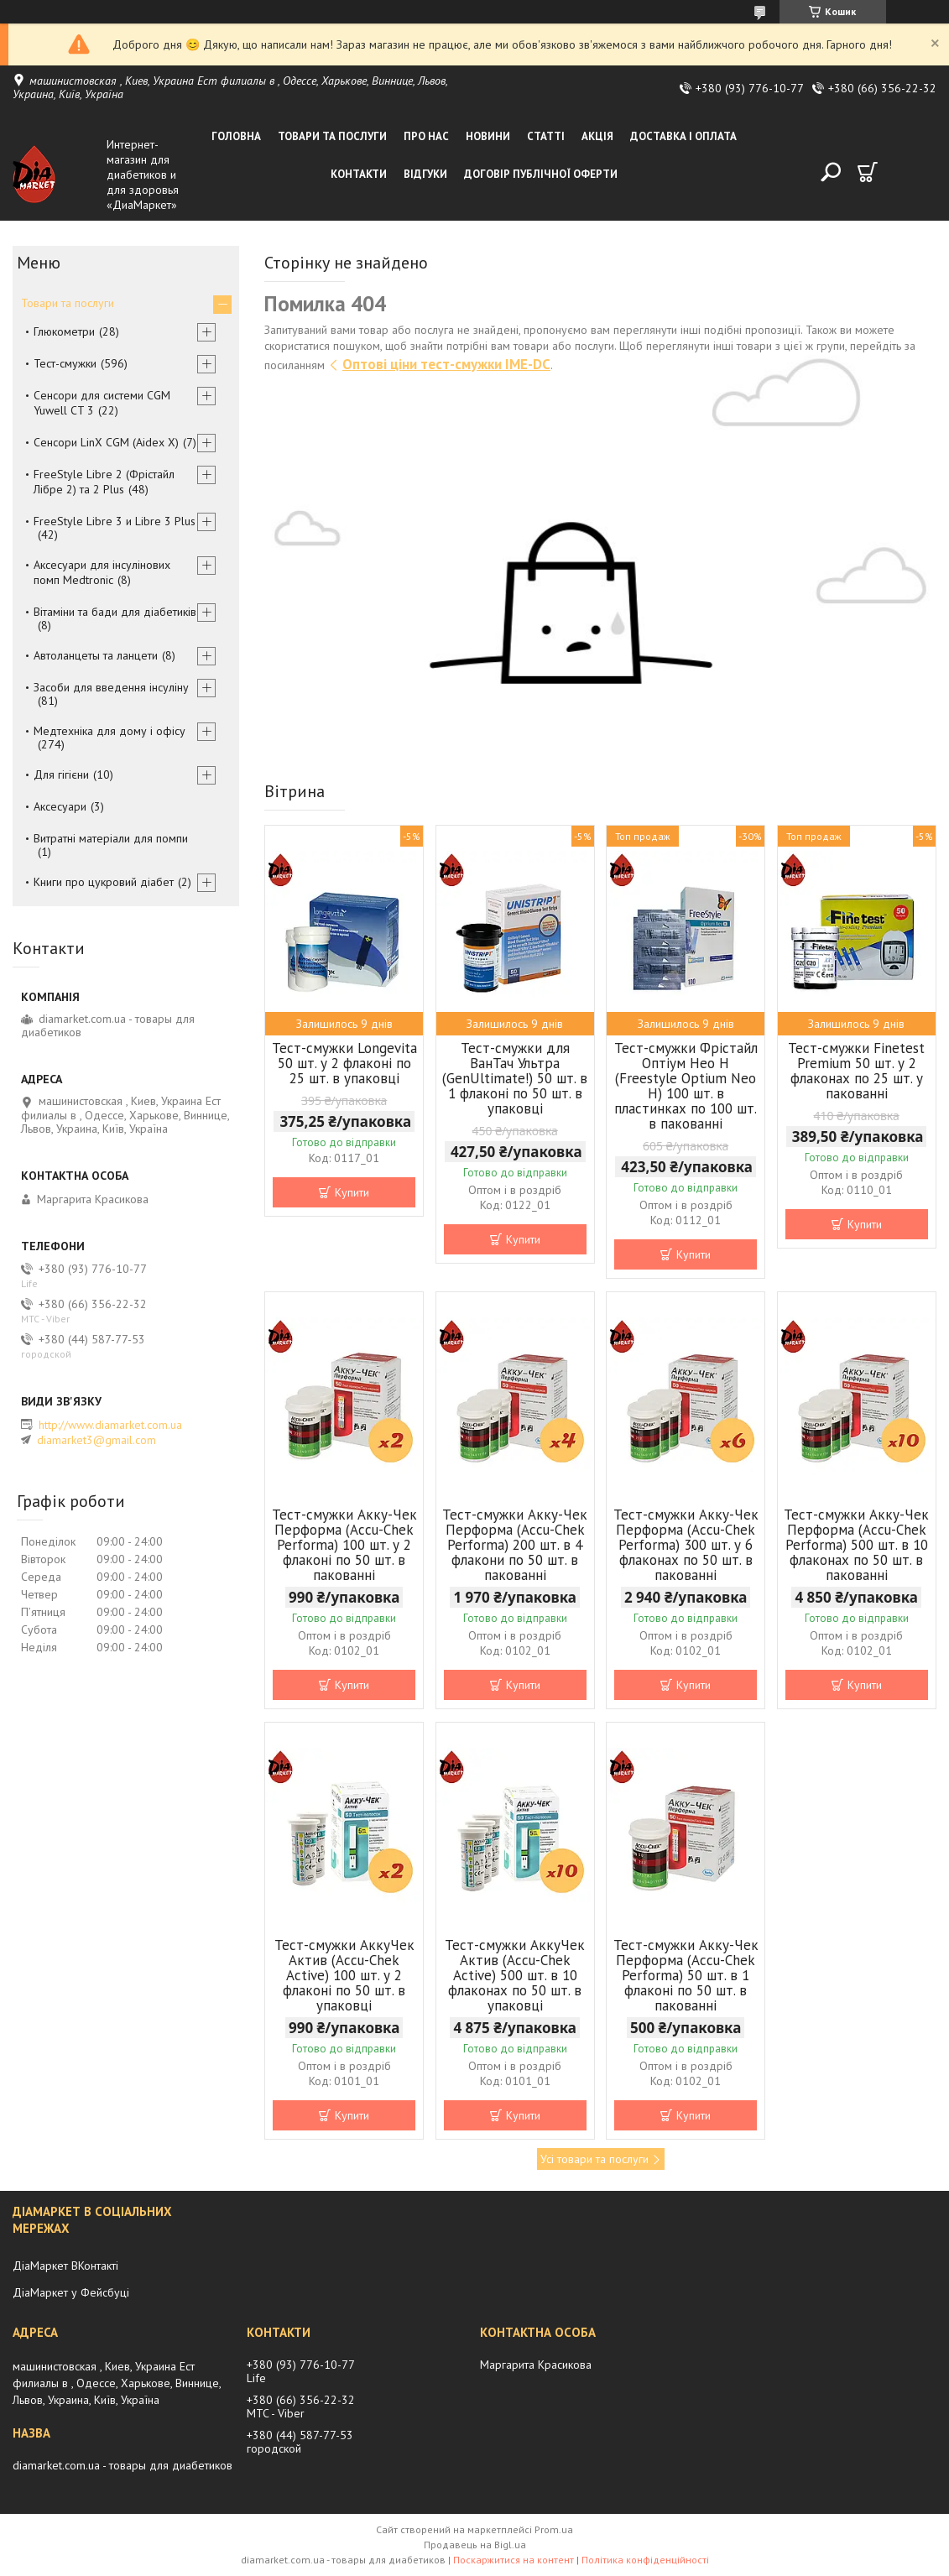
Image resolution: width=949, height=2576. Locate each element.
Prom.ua (553, 2529)
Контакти (359, 174)
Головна (236, 136)
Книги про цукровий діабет (104, 881)
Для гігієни (61, 774)
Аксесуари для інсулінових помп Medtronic (102, 572)
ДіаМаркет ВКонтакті (65, 2265)
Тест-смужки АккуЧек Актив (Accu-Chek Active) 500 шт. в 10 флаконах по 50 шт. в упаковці (515, 1975)
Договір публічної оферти (541, 174)
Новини (488, 136)
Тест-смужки (65, 363)
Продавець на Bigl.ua (475, 2544)
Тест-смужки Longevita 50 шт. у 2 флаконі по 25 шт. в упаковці (344, 1063)
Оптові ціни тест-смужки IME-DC (446, 364)
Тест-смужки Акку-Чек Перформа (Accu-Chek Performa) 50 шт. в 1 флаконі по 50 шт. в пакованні (686, 1975)
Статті (546, 136)
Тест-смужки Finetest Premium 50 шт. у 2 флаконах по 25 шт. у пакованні (856, 1070)
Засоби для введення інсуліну (111, 687)
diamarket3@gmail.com (96, 1440)
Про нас (426, 136)
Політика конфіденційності (645, 2559)
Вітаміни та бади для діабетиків (115, 611)
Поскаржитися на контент (513, 2559)
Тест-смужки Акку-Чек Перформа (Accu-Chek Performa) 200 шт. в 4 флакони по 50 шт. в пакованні (514, 1545)
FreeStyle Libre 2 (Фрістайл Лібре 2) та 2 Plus (104, 482)
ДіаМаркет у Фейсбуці (71, 2292)
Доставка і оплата (683, 136)
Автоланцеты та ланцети (96, 655)
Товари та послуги (332, 136)
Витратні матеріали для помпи (111, 838)
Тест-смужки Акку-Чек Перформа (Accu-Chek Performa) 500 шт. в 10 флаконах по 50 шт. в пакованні (856, 1545)
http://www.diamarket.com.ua (110, 1424)
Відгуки (425, 174)
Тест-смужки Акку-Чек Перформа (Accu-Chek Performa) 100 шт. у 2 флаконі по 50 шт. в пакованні (344, 1545)
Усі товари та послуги (594, 2159)
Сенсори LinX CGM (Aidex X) (106, 442)
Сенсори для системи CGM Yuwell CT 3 (102, 403)
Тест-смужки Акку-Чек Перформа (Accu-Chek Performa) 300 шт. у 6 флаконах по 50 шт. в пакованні (686, 1545)
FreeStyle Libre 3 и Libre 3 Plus (115, 521)
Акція (597, 136)
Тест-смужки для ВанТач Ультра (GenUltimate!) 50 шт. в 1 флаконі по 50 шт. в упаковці (514, 1078)
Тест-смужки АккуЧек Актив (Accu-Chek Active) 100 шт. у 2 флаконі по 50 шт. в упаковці (344, 1975)
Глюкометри (64, 331)
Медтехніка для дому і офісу (109, 730)
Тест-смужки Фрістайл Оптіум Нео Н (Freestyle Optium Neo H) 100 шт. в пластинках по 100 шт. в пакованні (686, 1085)
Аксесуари (60, 806)
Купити (352, 1192)
